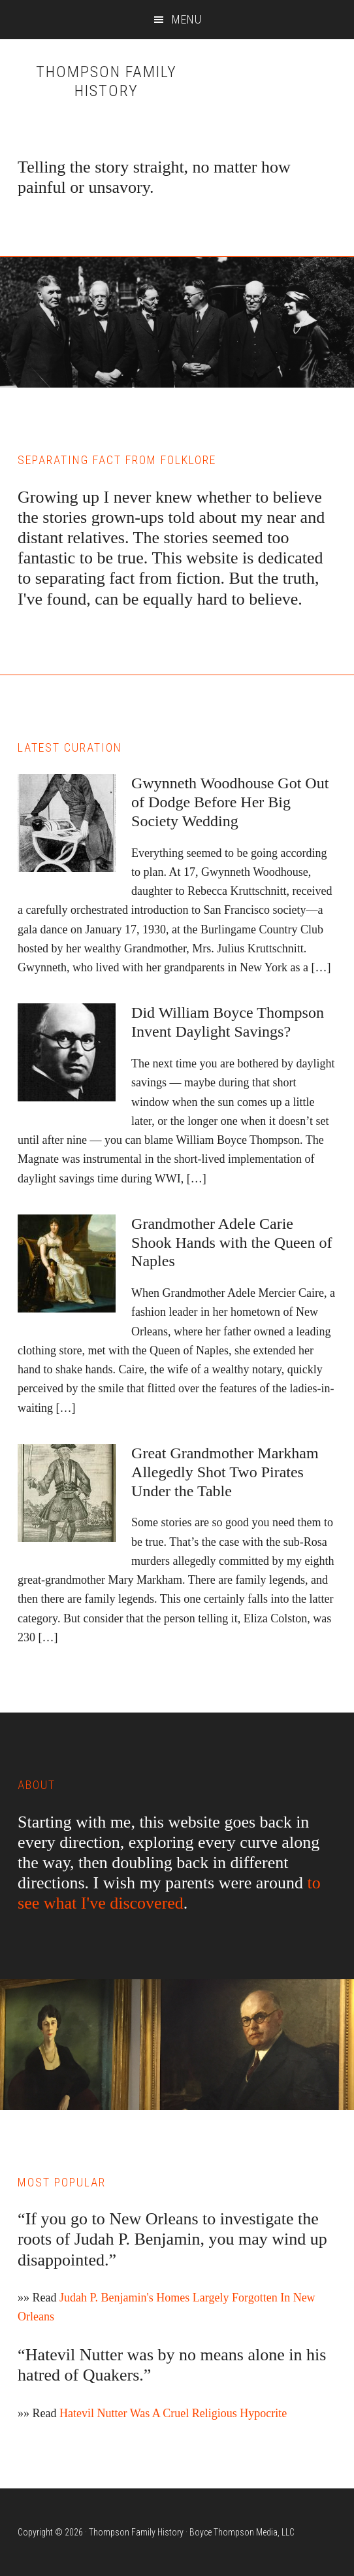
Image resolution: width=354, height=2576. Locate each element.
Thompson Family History (106, 81)
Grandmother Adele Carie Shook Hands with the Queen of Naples (231, 1242)
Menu (187, 19)
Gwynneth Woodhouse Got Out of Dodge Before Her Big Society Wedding (230, 802)
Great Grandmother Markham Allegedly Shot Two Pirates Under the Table (225, 1472)
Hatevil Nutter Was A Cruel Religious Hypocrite (173, 2413)
